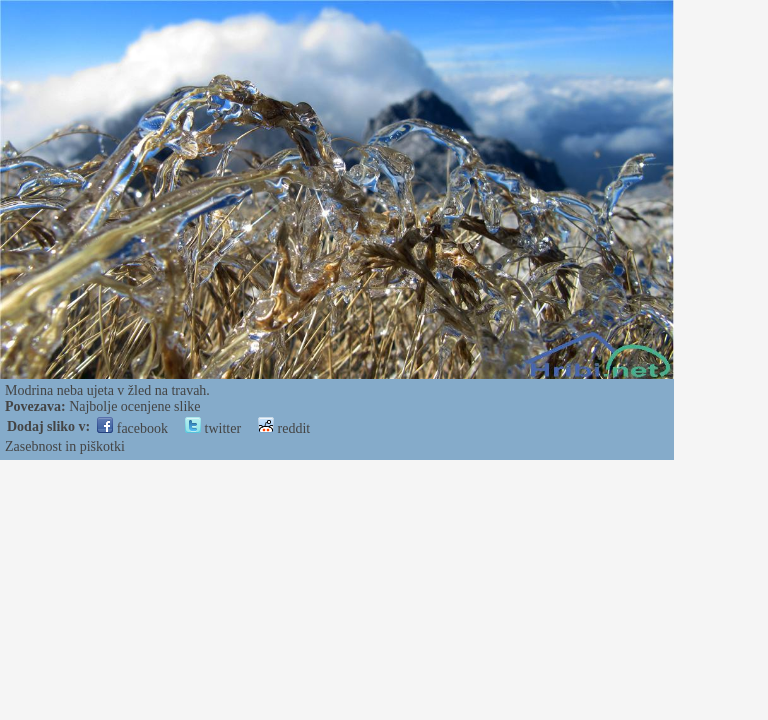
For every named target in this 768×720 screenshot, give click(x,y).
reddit (284, 428)
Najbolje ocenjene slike (134, 406)
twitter (213, 428)
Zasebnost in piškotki (65, 446)
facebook (132, 428)
